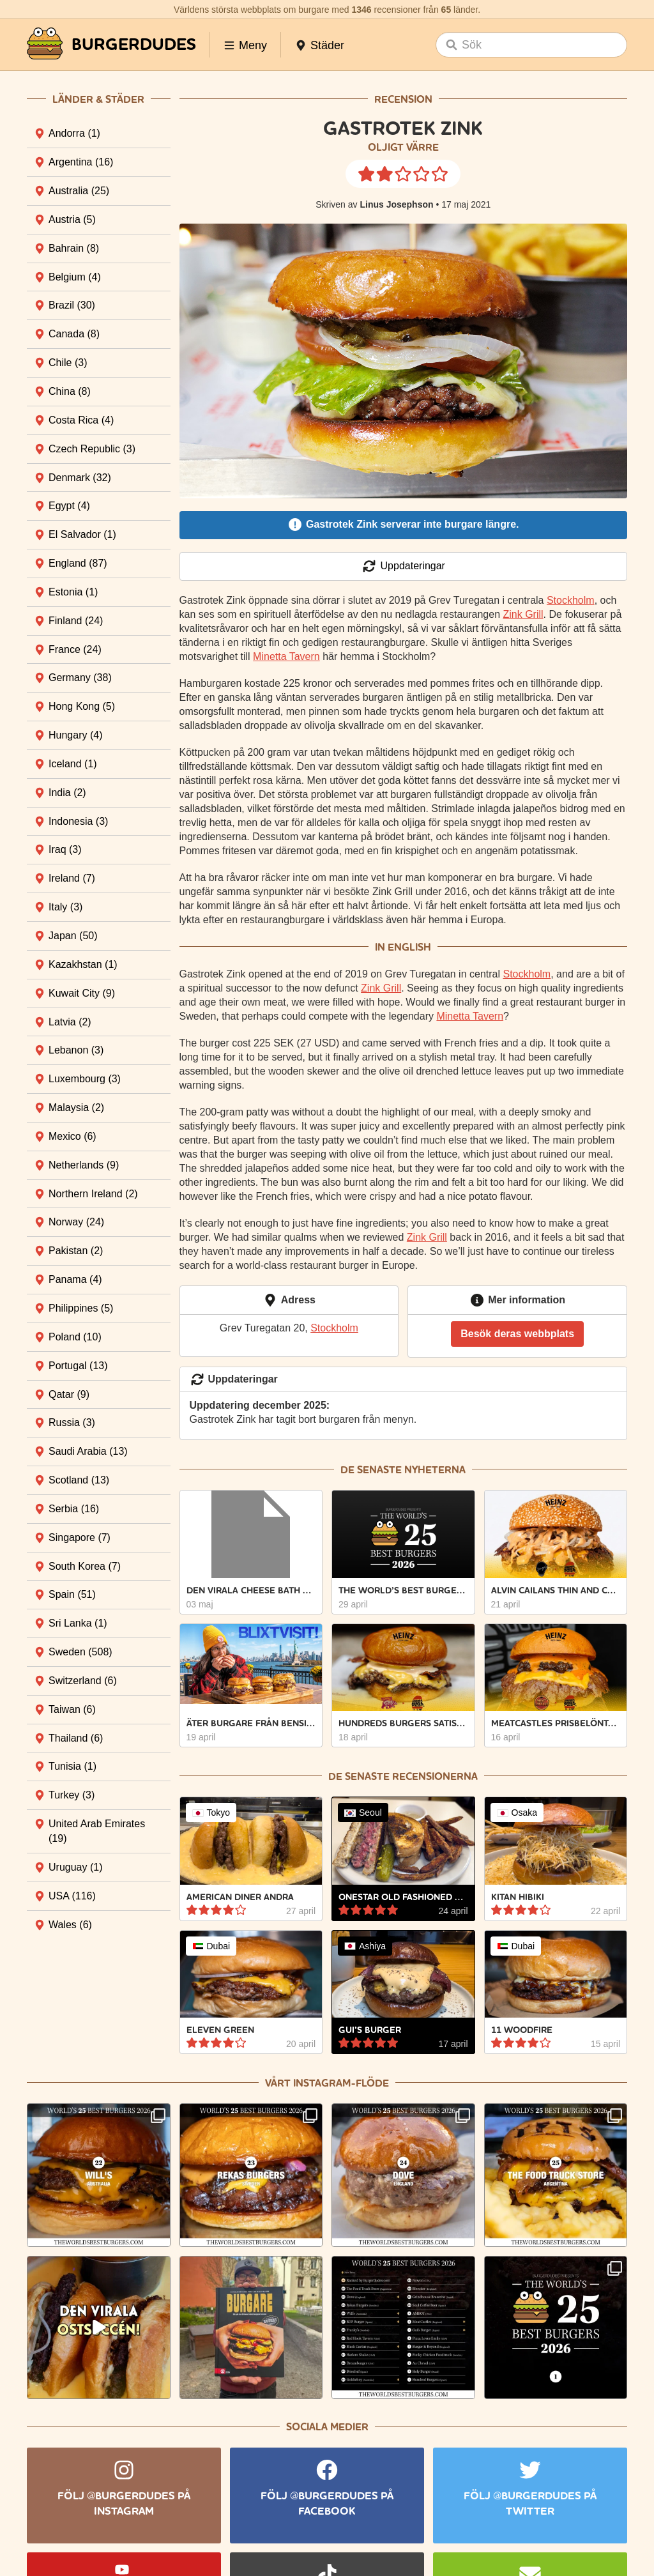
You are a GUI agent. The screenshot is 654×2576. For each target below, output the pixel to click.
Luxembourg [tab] (85, 1078)
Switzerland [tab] (83, 1680)
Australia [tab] (79, 190)
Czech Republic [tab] (92, 448)
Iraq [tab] (65, 849)
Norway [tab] (76, 1221)
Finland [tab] (76, 620)
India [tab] (67, 792)
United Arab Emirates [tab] (97, 1831)
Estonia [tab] (73, 591)
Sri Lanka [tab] (78, 1623)
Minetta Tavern (286, 656)
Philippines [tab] (81, 1308)
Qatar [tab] (69, 1394)
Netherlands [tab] (84, 1165)
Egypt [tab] (69, 505)
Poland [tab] (75, 1336)
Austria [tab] (72, 219)
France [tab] (75, 649)
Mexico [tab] (72, 1136)
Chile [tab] (68, 362)
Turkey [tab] (72, 1795)
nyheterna (435, 1469)
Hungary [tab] (75, 735)
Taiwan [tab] (72, 1709)
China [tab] (70, 391)
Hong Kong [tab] (82, 706)
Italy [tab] (65, 906)
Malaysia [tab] (76, 1107)
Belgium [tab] (75, 277)
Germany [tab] (80, 677)
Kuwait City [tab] (82, 993)
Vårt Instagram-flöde (327, 2083)
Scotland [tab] (79, 1480)
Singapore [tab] (79, 1537)
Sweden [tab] (80, 1651)
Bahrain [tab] (74, 248)
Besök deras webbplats (517, 1333)
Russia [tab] (72, 1422)
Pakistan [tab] (76, 1250)
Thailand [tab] (76, 1738)
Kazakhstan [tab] (83, 964)
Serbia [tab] (74, 1508)
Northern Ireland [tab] (93, 1193)
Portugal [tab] (78, 1365)
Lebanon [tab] (76, 1050)
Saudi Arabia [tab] (88, 1451)
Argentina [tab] (81, 162)
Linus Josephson (396, 204)
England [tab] (78, 563)
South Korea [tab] (85, 1566)
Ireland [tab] (72, 878)
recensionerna (435, 1776)
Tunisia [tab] (72, 1766)
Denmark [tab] (80, 477)
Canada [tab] (74, 333)
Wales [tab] (70, 1924)
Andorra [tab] (74, 133)
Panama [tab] (75, 1279)
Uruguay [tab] (75, 1867)
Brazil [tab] (72, 305)
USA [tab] (72, 1895)
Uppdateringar (403, 566)
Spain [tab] (72, 1594)
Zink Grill (523, 614)
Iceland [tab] (73, 763)
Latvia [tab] (70, 1021)
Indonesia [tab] (78, 821)
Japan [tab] (73, 935)
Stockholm (571, 600)
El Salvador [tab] (82, 534)
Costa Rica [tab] (81, 420)
